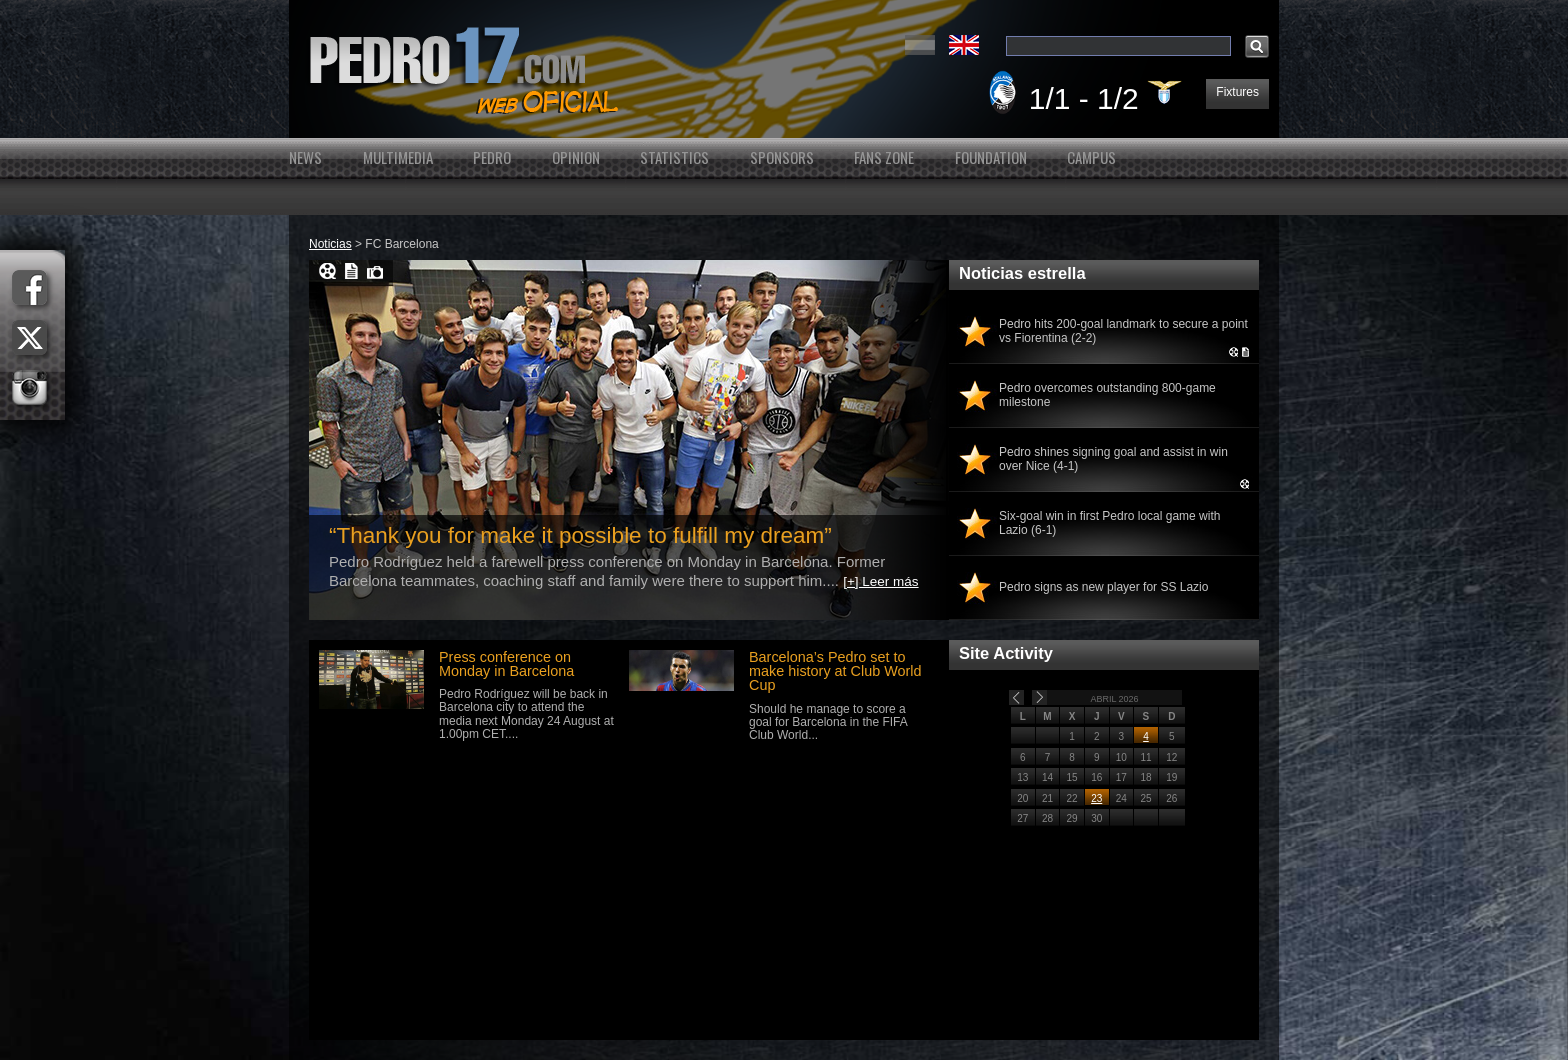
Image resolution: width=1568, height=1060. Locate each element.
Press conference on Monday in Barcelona (506, 664)
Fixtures (1237, 92)
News (305, 157)
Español (920, 45)
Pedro (492, 157)
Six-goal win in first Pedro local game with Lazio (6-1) (1109, 523)
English (964, 45)
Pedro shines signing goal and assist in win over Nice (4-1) (1113, 459)
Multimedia (398, 157)
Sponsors (782, 157)
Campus (1091, 157)
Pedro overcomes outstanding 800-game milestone (1107, 395)
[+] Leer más (880, 581)
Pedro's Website (784, 69)
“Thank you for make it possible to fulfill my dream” (580, 535)
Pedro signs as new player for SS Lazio (1103, 587)
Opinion (576, 157)
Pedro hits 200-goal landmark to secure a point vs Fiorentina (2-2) (1123, 331)
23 (1096, 798)
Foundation (991, 157)
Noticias (330, 244)
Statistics (674, 157)
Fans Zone (884, 157)
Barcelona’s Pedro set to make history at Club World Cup (835, 671)
